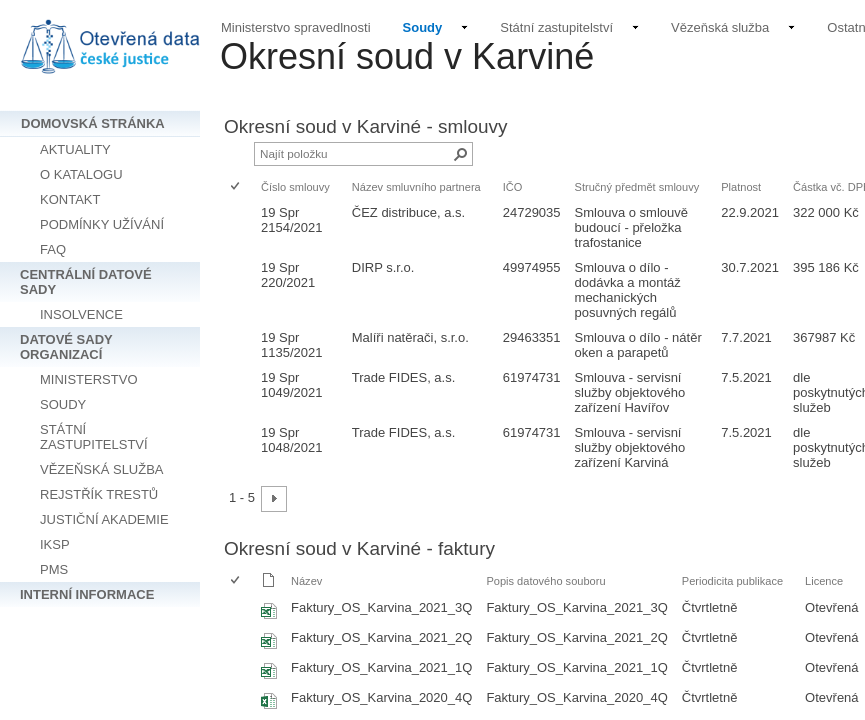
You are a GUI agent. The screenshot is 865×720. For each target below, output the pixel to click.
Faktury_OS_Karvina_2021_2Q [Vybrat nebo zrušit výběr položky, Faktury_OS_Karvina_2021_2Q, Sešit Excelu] (381, 637)
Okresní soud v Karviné (407, 56)
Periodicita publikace (732, 581)
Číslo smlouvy (295, 187)
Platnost (741, 187)
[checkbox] (236, 187)
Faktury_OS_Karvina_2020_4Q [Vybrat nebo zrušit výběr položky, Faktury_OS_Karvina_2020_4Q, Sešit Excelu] (381, 697)
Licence (824, 581)
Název (306, 581)
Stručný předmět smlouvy (637, 187)
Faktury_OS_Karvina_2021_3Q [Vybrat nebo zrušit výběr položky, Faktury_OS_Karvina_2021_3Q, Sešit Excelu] (381, 607)
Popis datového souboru (545, 581)
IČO (513, 187)
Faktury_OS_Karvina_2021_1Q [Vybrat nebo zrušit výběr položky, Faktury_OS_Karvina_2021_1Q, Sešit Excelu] (381, 667)
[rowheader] (240, 227)
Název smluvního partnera (416, 187)
